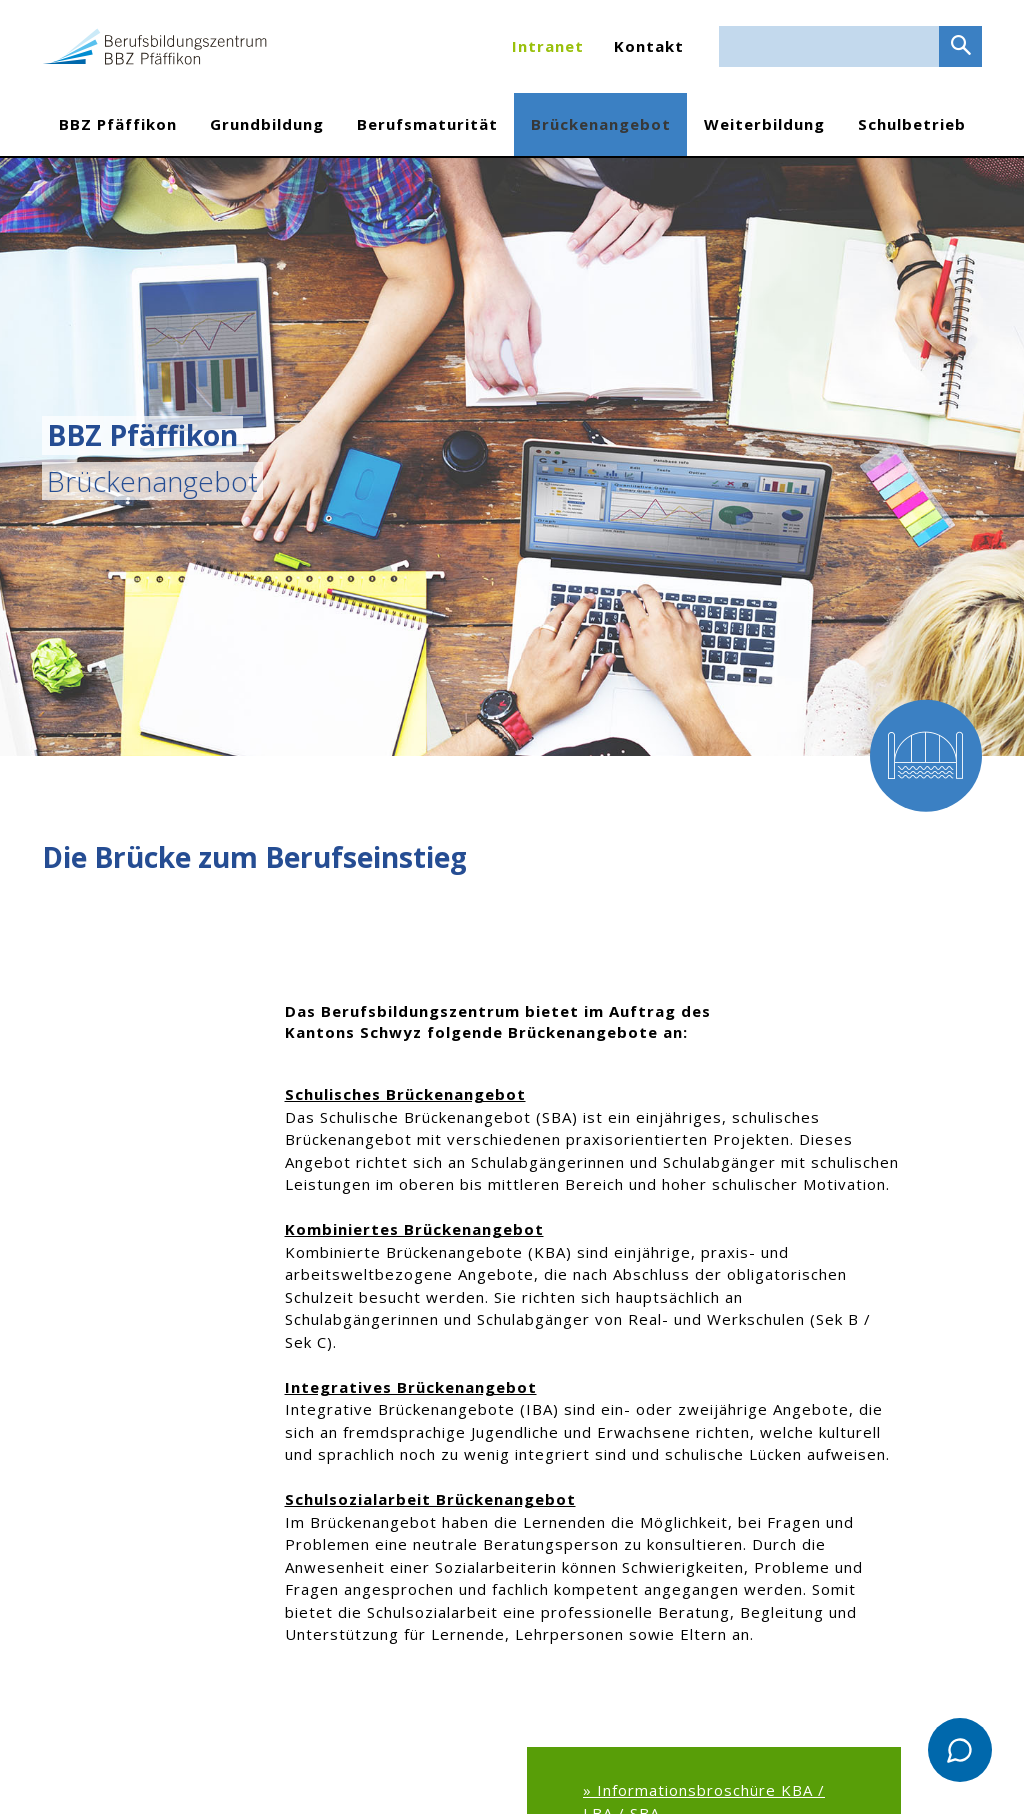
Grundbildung (267, 124)
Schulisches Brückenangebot (405, 1094)
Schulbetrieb (912, 124)
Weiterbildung (764, 124)
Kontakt (649, 46)
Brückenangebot (601, 124)
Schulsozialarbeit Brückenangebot (430, 1499)
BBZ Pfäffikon (118, 124)
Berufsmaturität (427, 124)
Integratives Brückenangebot (411, 1387)
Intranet (548, 46)
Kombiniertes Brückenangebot (414, 1229)
